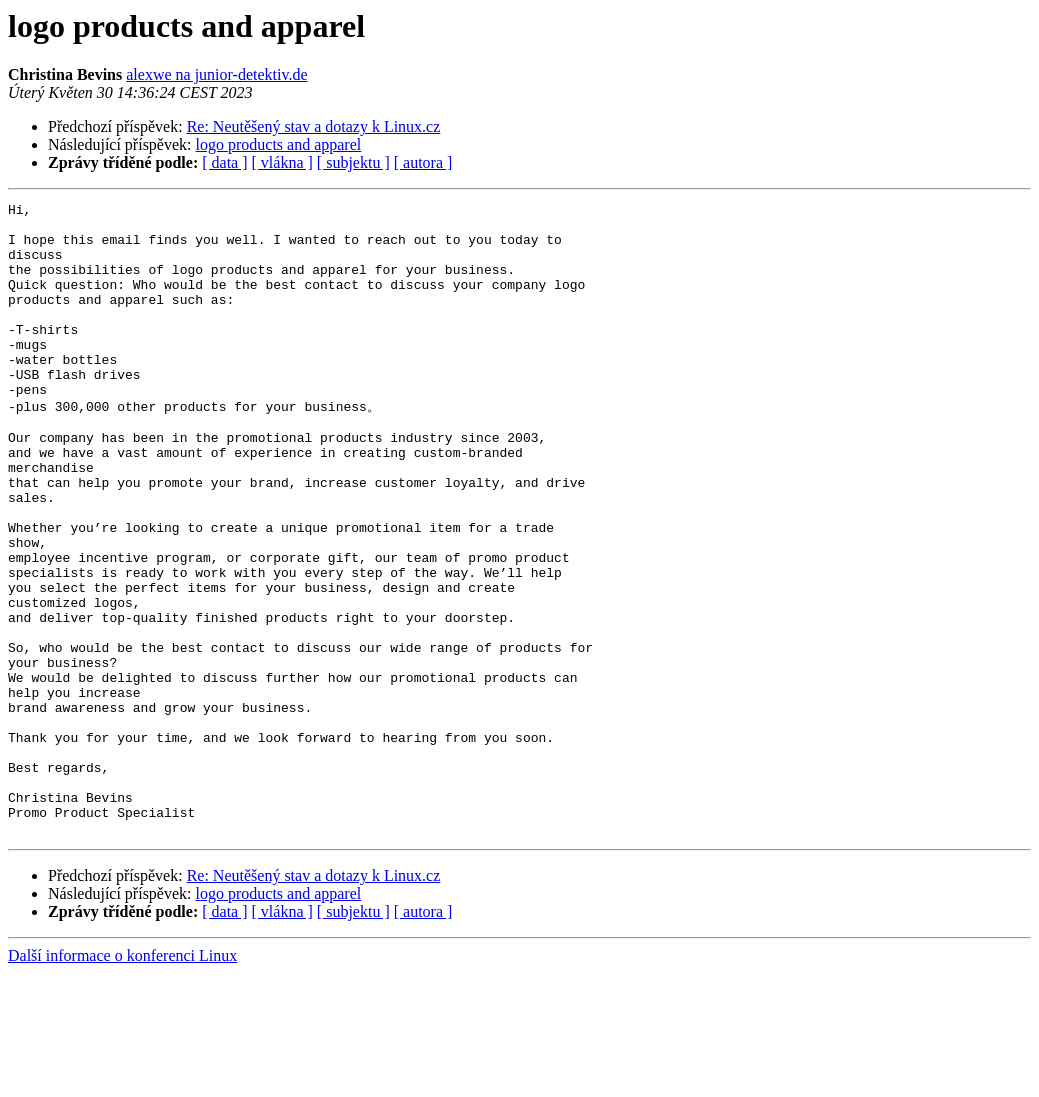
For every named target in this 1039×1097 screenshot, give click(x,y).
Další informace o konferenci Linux (122, 1079)
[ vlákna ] (282, 162)
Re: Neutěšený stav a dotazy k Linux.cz (314, 126)
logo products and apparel (279, 144)
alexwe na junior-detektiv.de (216, 74)
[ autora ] (423, 162)
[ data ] (224, 162)
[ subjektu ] (353, 162)
